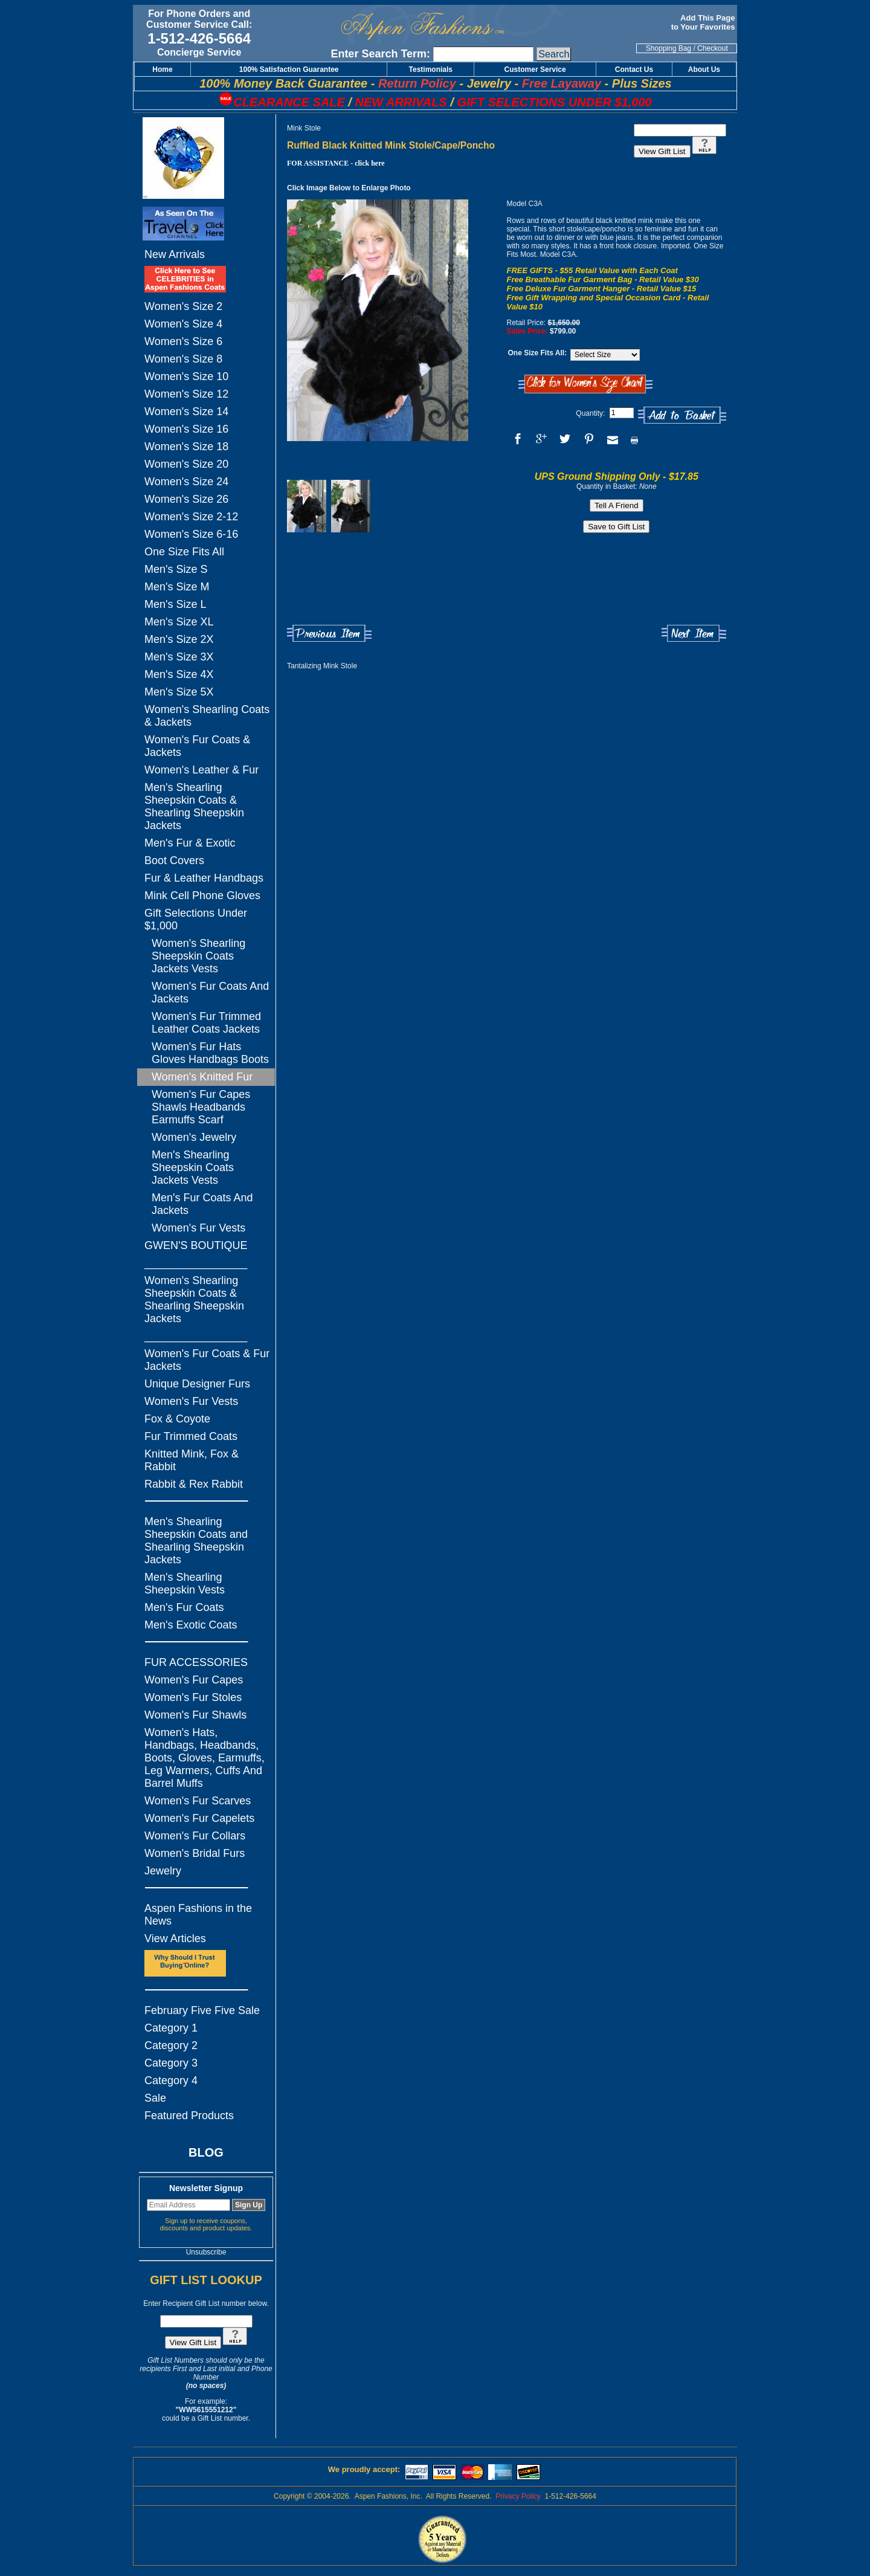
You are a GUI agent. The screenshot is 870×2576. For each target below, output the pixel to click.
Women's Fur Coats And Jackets (210, 992)
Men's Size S (175, 569)
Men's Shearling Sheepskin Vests (184, 1583)
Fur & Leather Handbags (203, 878)
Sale (155, 2098)
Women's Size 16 (186, 429)
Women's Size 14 (186, 411)
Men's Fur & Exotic (189, 843)
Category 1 (171, 2028)
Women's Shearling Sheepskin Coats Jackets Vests (198, 956)
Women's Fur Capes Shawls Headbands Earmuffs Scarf (201, 1107)
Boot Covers (174, 860)
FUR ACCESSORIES (196, 1662)
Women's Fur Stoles (193, 1697)
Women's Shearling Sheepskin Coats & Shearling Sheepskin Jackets (194, 1299)
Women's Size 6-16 (191, 534)
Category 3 (171, 2063)
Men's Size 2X (179, 639)
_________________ (195, 1263)
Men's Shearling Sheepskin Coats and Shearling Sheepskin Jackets (196, 1541)
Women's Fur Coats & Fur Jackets (206, 1360)
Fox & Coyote (177, 1419)
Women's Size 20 (186, 464)
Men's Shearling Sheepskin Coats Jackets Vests (193, 1167)
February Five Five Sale (202, 2010)
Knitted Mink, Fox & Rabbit (191, 1460)
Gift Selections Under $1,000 (195, 919)
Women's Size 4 (183, 324)
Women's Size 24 (186, 482)
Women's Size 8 (183, 359)
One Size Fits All (184, 552)
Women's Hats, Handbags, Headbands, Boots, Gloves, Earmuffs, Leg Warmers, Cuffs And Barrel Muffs (204, 1757)
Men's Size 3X (179, 657)
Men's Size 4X (179, 674)
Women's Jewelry (194, 1137)
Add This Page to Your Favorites (704, 22)
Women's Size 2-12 (191, 517)
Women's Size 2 (183, 306)
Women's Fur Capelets (199, 1818)
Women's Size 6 (183, 341)
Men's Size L (175, 604)
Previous (329, 634)
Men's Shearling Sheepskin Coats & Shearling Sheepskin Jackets (194, 806)
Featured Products (189, 2116)
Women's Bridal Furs (194, 1853)
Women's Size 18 (186, 447)
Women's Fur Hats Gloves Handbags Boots (210, 1053)
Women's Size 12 (186, 394)
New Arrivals (174, 254)
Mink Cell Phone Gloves (202, 895)
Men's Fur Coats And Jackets (202, 1204)
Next (694, 634)
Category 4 (171, 2080)
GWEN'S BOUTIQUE (195, 1245)
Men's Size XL (179, 622)
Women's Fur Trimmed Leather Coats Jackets (206, 1022)
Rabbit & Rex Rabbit (193, 1484)
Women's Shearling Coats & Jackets (206, 715)
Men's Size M (176, 587)
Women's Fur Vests (198, 1228)
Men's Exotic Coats (190, 1625)
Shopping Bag (668, 48)
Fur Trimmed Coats (190, 1436)
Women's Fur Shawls (195, 1715)
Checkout (712, 48)
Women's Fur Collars (194, 1836)
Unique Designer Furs (197, 1384)
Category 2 (171, 2045)
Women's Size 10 (186, 376)
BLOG (206, 2152)
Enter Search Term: (380, 54)
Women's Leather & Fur (201, 770)
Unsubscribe (206, 2252)
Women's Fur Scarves (197, 1801)
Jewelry (162, 1871)
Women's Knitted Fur (202, 1077)
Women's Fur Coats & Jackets (197, 746)
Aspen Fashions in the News (198, 1914)
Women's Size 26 (186, 499)
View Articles (175, 1938)
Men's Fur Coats (184, 1607)
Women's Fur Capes (193, 1680)
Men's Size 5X (179, 692)
